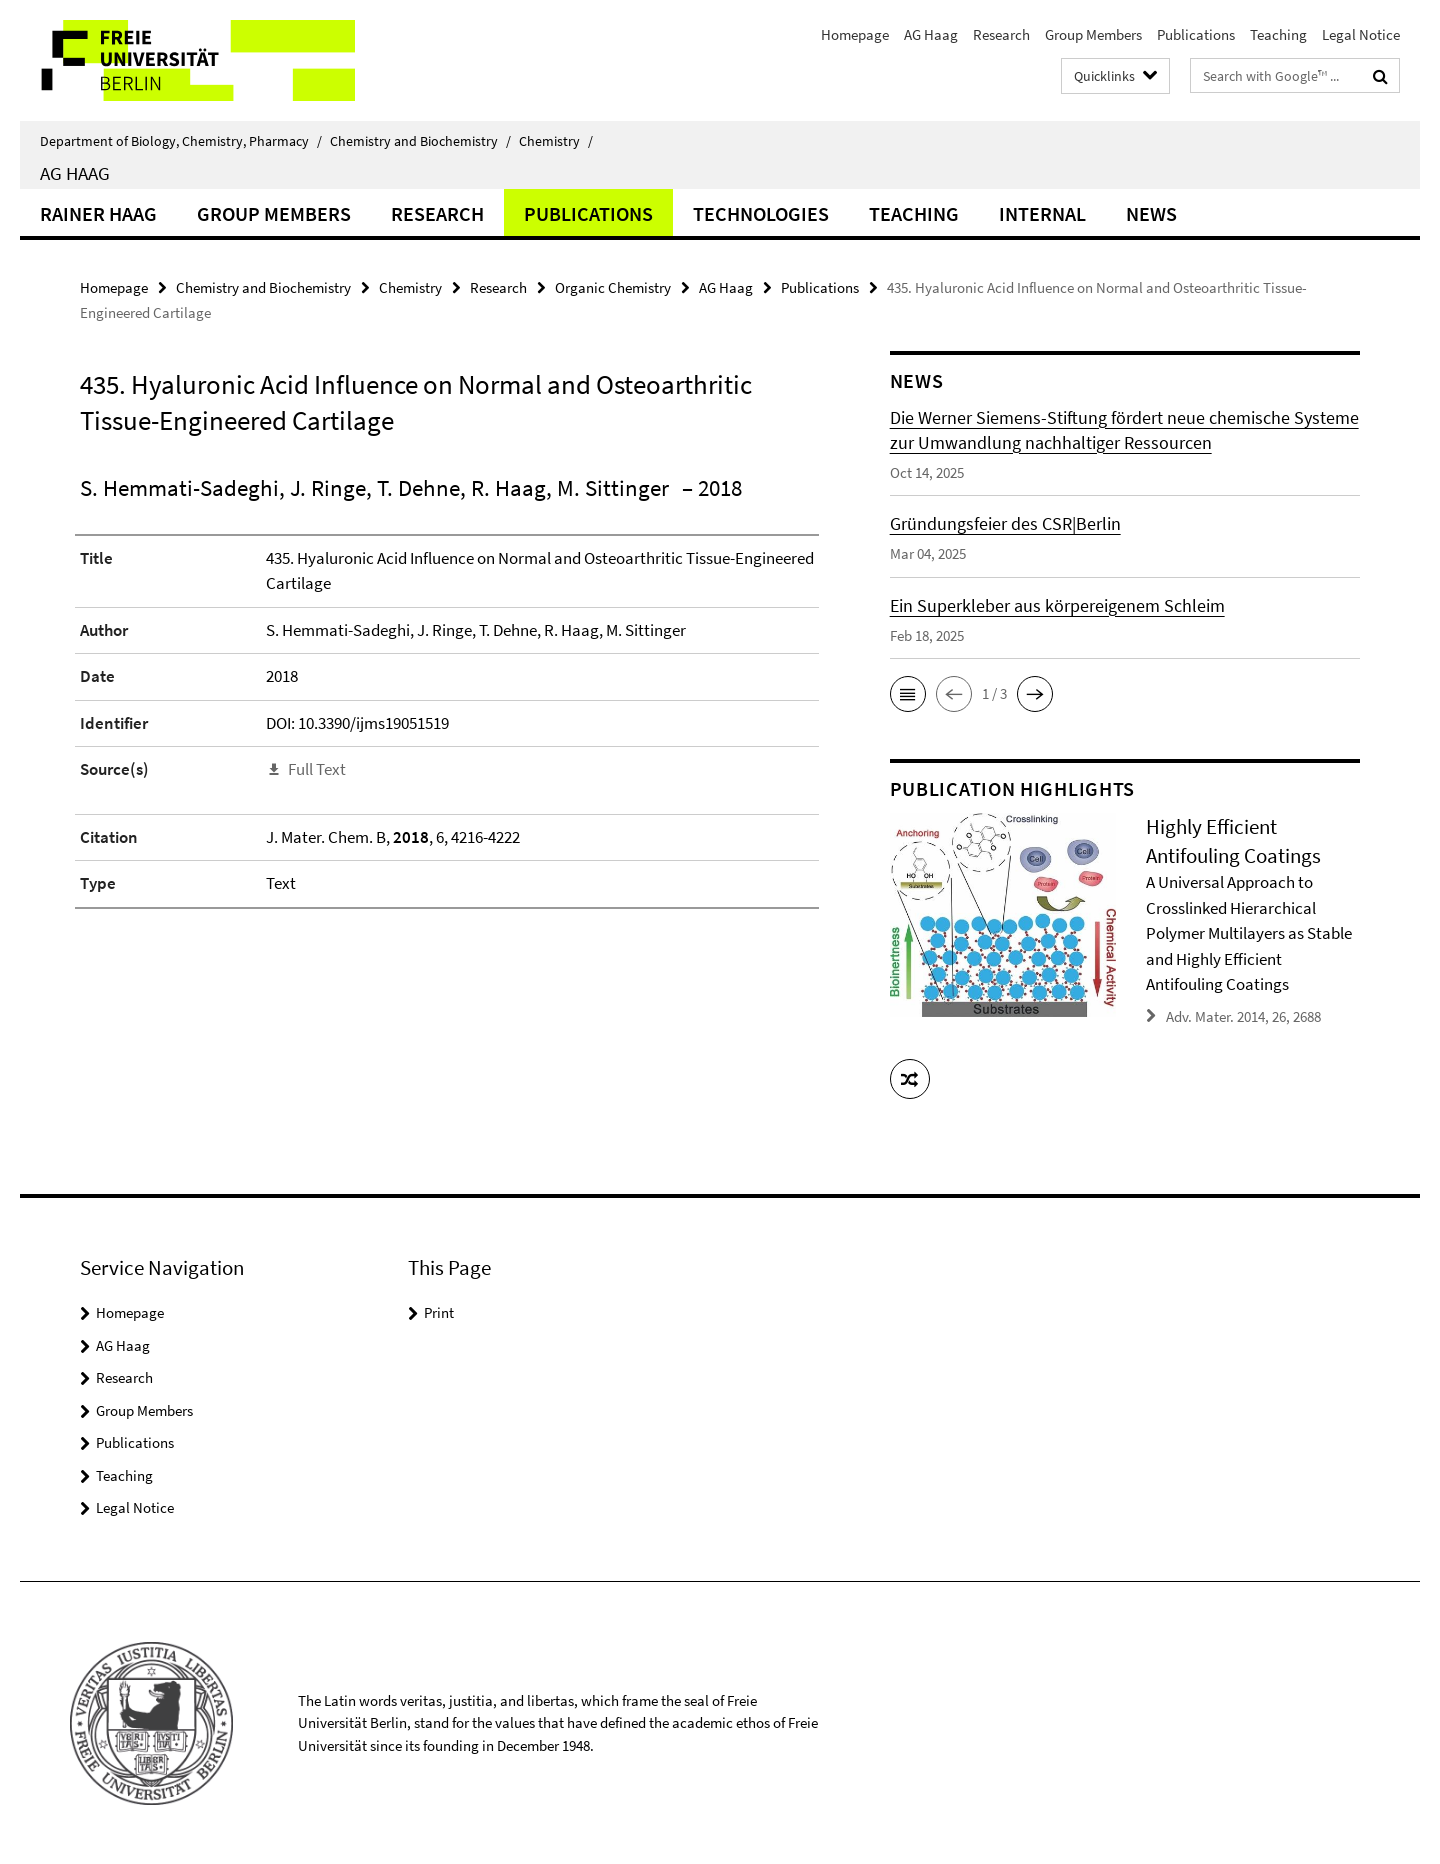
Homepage (855, 34)
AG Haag (931, 34)
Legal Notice (1361, 34)
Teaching (1278, 34)
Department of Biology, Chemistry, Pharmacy (181, 141)
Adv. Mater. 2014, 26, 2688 (1243, 1015)
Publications (1196, 34)
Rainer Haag (98, 213)
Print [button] (439, 1311)
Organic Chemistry (613, 287)
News (1151, 213)
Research (1001, 34)
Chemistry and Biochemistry (420, 141)
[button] (908, 694)
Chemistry (556, 141)
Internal (1042, 213)
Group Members (1093, 34)
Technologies (761, 213)
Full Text (317, 769)
